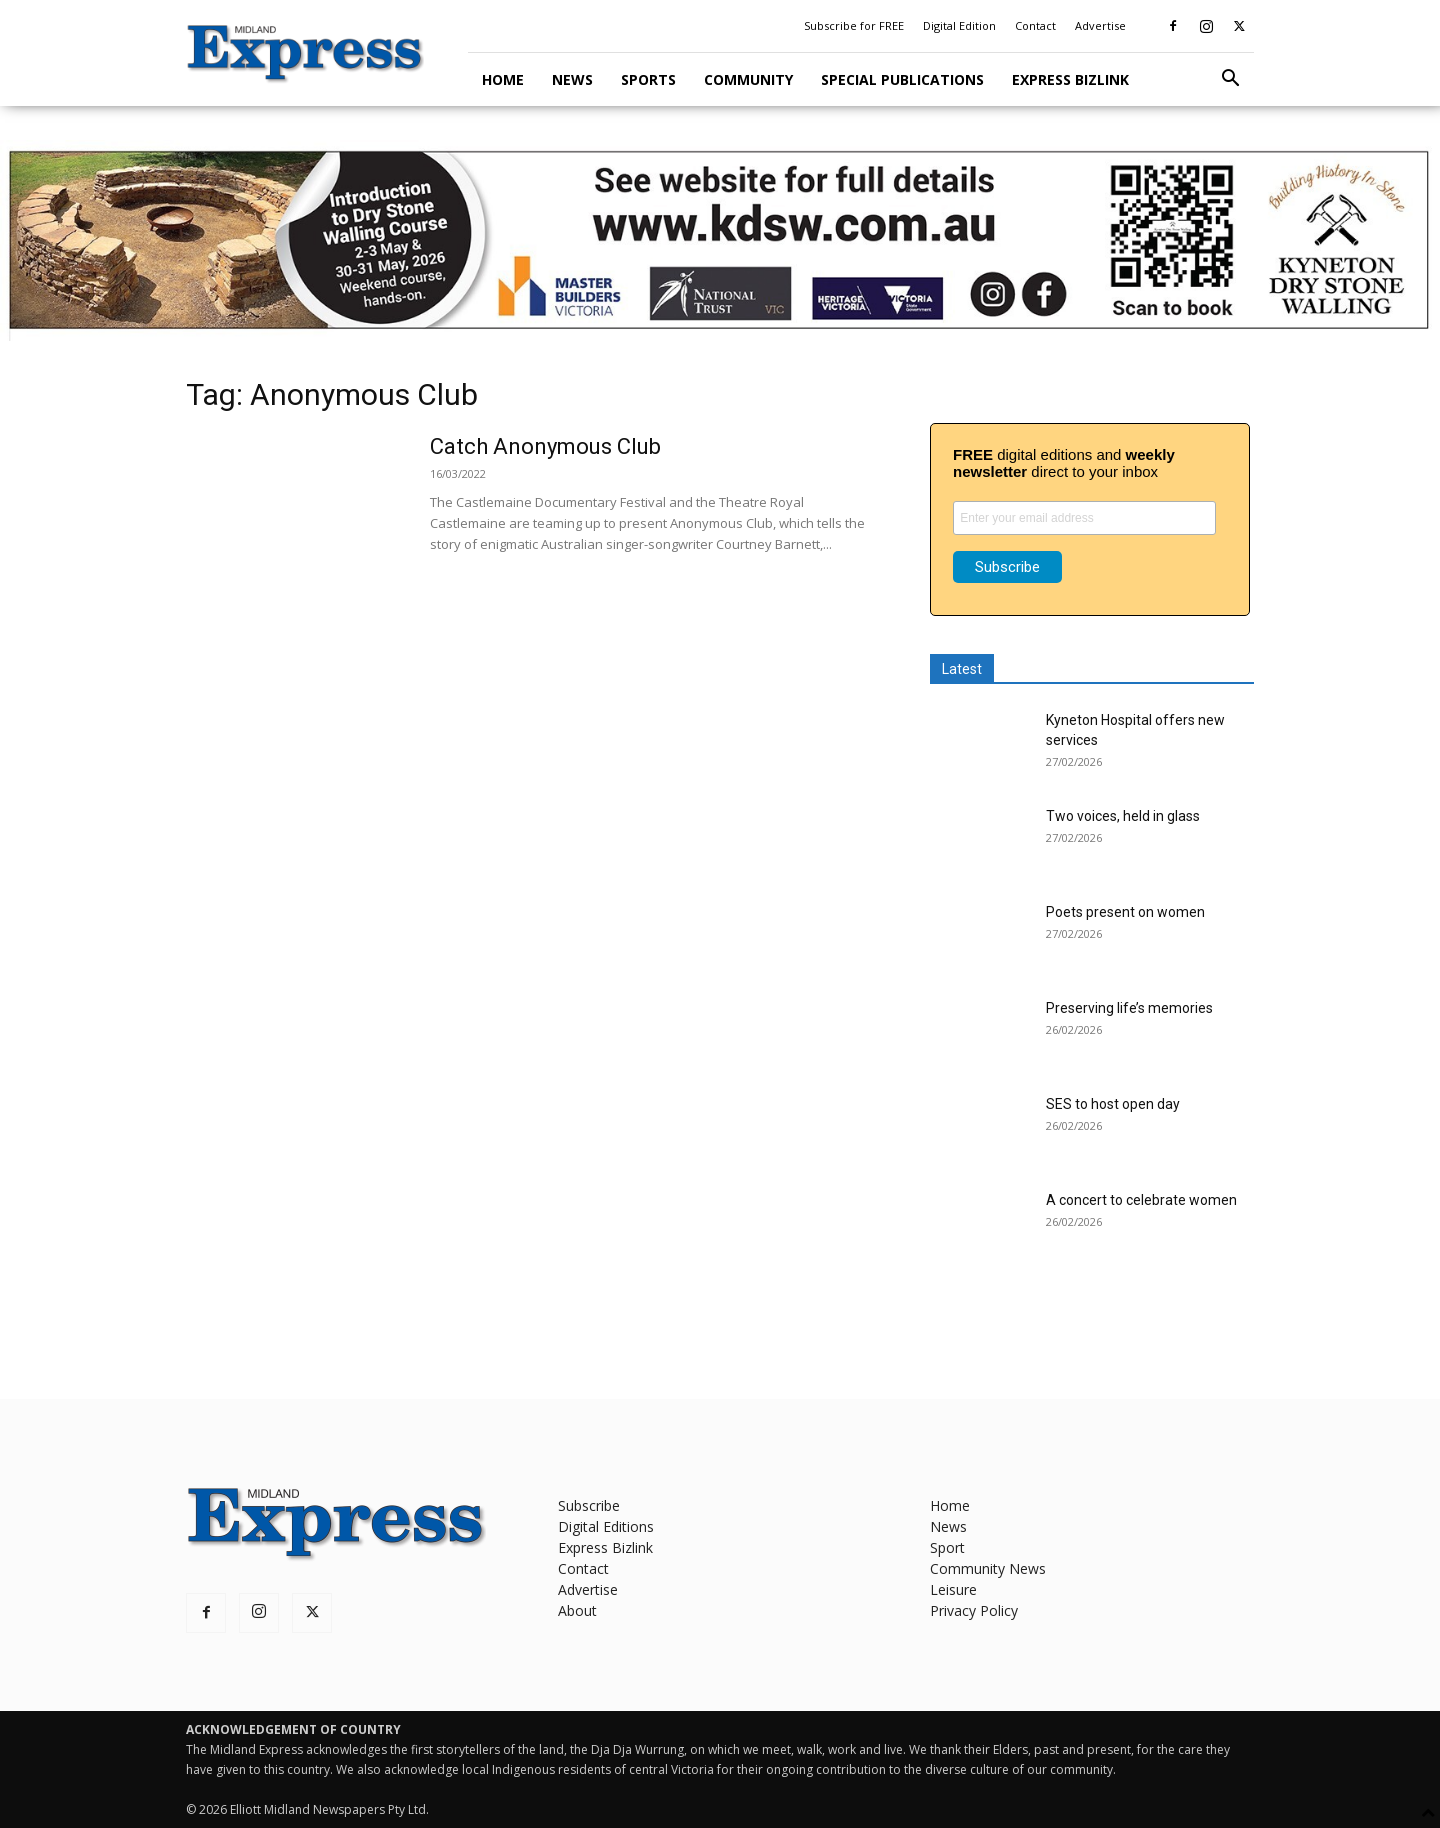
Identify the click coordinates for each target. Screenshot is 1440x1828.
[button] (1230, 80)
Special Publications (902, 79)
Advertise (1100, 25)
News (572, 79)
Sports (648, 79)
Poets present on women (1125, 912)
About (577, 1610)
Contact (1035, 25)
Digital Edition (959, 25)
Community (748, 79)
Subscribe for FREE (854, 25)
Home (503, 79)
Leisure (953, 1589)
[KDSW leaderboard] (720, 240)
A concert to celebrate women (1141, 1200)
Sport (947, 1547)
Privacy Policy (974, 1610)
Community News (988, 1568)
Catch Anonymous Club (545, 446)
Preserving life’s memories (1129, 1008)
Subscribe (589, 1505)
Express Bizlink (1070, 79)
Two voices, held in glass (1123, 816)
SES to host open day (1113, 1104)
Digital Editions (606, 1526)
